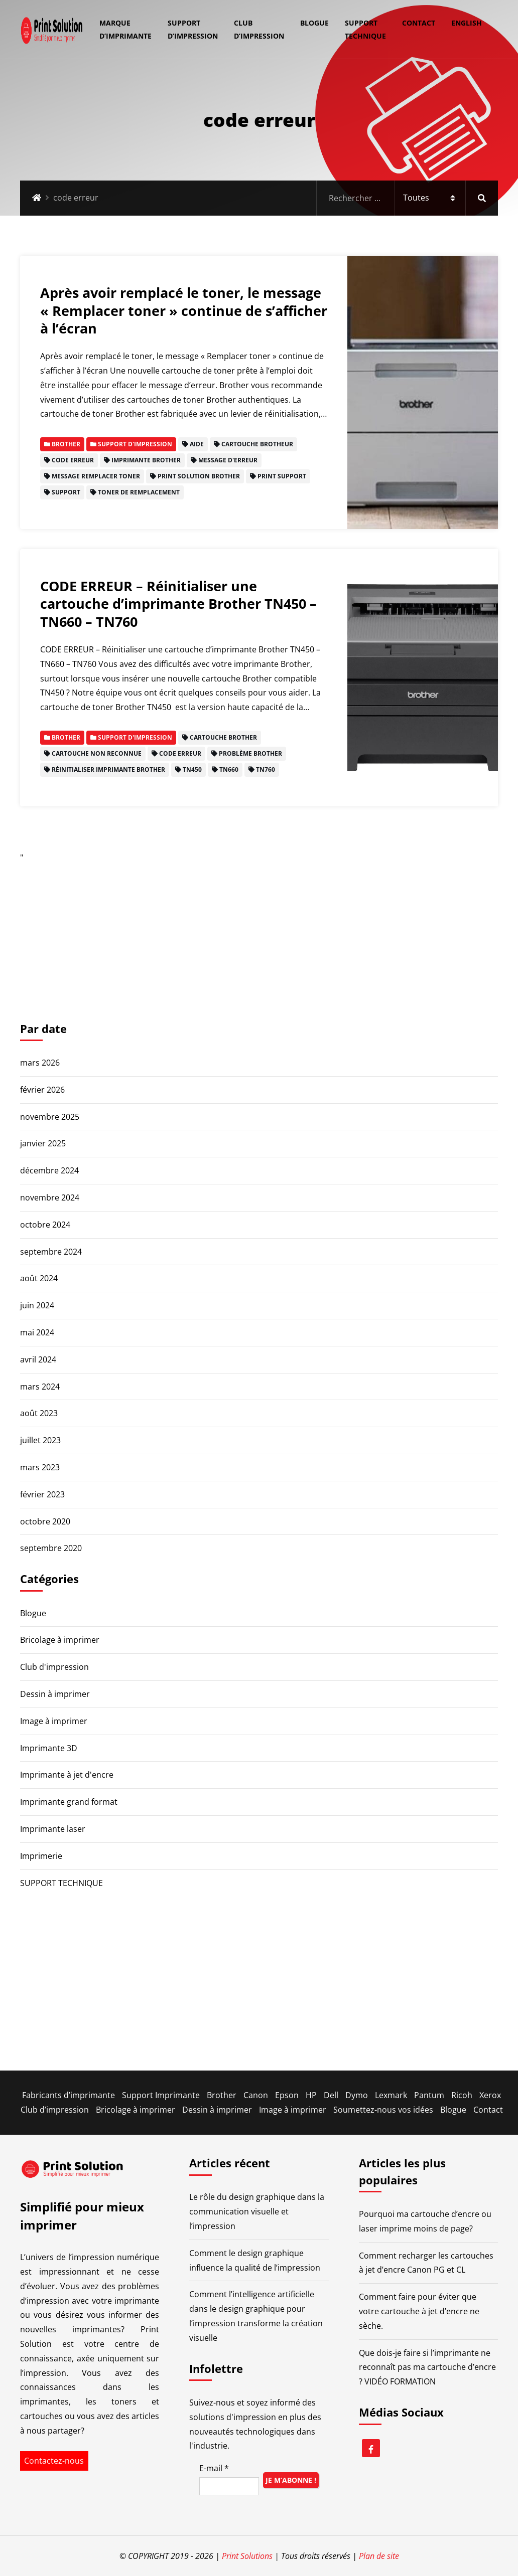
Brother (221, 2095)
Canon (255, 2095)
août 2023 (39, 1413)
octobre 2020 (45, 1521)
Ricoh (461, 2095)
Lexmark (391, 2095)
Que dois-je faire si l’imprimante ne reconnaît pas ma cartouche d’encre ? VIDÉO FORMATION (427, 2367)
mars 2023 (40, 1467)
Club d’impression (259, 29)
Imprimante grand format (68, 1801)
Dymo (356, 2095)
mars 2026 (40, 1062)
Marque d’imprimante (125, 29)
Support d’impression (193, 29)
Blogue (314, 23)
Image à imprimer (53, 1721)
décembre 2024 (49, 1170)
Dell (331, 2095)
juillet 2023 (40, 1440)
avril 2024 (38, 1359)
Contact (418, 23)
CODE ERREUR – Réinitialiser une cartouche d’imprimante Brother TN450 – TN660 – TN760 (178, 603)
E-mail (214, 2468)
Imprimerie (41, 1855)
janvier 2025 (43, 1143)
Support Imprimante (161, 2095)
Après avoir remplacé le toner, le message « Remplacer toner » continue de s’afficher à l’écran (183, 310)
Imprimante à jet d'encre (66, 1774)
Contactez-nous (54, 2461)
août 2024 (39, 1278)
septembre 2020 (51, 1548)
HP (311, 2095)
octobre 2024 (45, 1224)
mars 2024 (40, 1386)
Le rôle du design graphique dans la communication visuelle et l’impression (256, 2211)
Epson (287, 2095)
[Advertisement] (259, 935)
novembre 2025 (49, 1116)
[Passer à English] (462, 23)
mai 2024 (37, 1332)
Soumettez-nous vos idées (383, 2109)
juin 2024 (37, 1305)
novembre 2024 (49, 1197)
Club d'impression (54, 1666)
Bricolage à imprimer (59, 1639)
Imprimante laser (52, 1828)
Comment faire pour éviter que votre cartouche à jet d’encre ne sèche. (419, 2311)
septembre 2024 (51, 1251)
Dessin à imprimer (55, 1693)
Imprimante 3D (48, 1748)
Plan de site (379, 2555)
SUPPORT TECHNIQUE (365, 29)
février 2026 (42, 1089)
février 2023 (42, 1494)
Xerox (490, 2095)
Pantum (429, 2095)
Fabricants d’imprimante (68, 2095)
